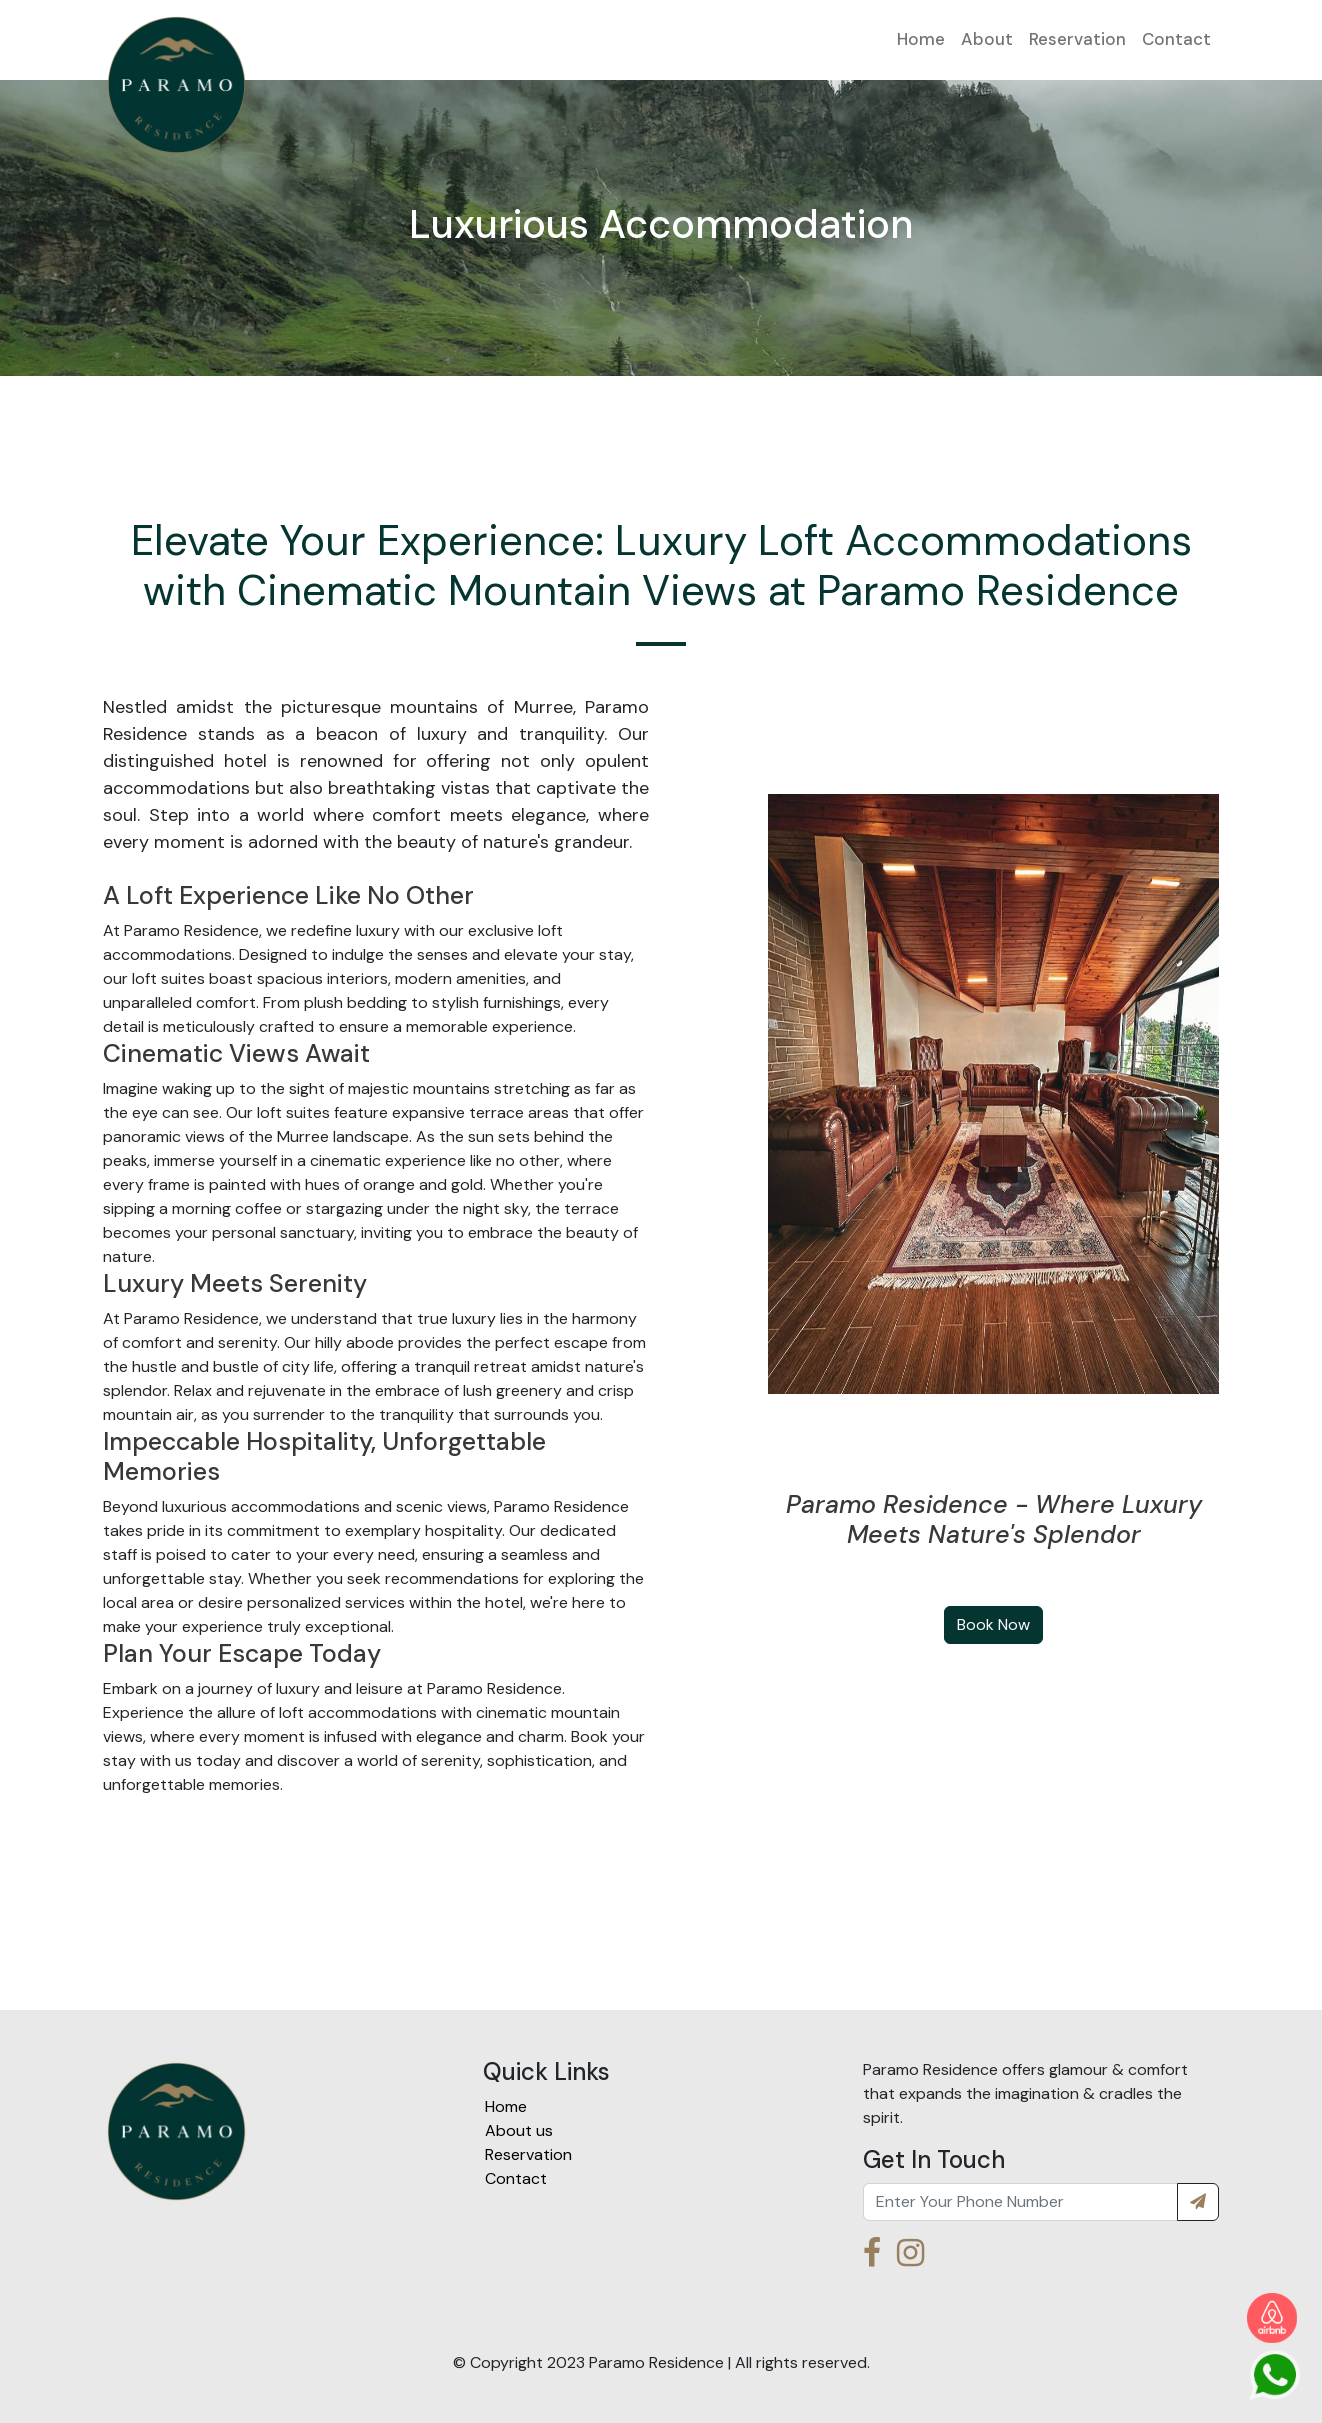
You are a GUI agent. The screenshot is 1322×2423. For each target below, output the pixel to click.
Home (921, 39)
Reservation (1077, 39)
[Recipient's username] (1020, 2202)
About (987, 39)
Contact (1176, 39)
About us (519, 2130)
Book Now (993, 1624)
